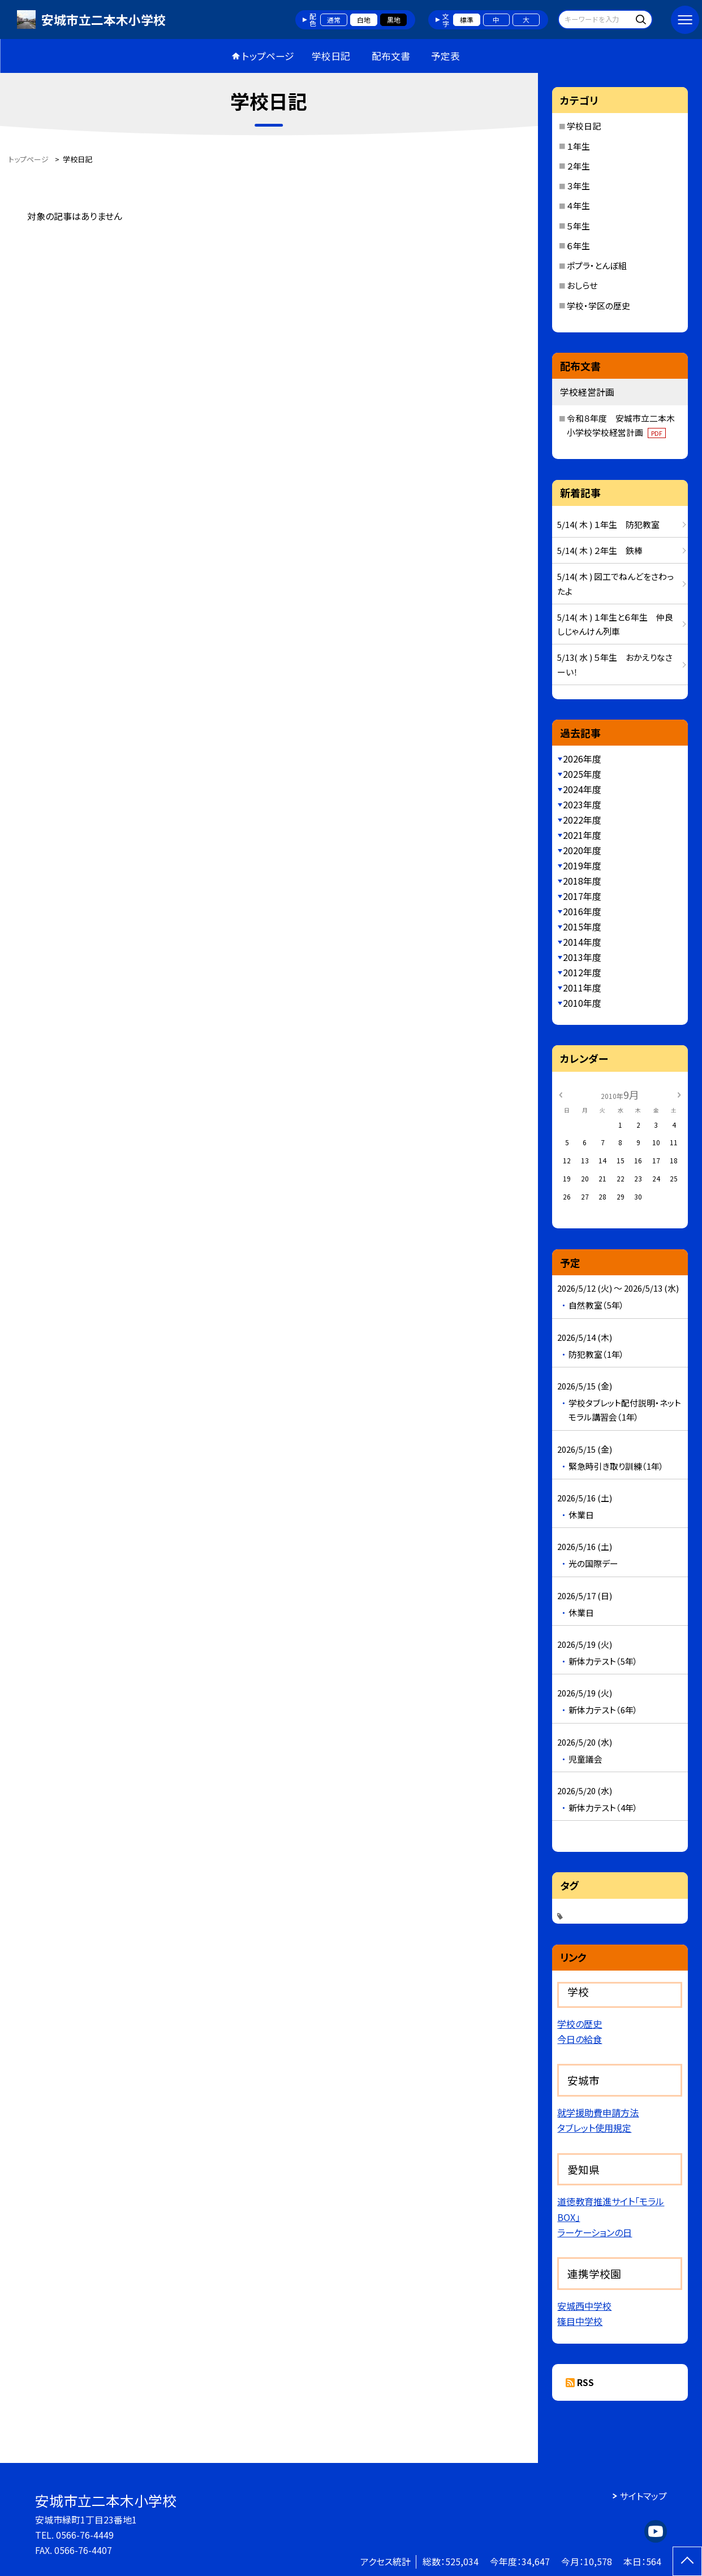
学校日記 (331, 56)
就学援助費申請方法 (598, 2112)
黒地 (393, 19)
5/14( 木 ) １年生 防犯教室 (608, 524)
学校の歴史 (579, 2024)
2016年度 (582, 911)
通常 (334, 19)
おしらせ (582, 285)
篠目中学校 (579, 2321)
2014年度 (582, 942)
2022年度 (582, 819)
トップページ (268, 56)
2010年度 (582, 1003)
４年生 (578, 205)
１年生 (578, 146)
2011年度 (582, 987)
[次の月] (679, 1094)
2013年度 (582, 957)
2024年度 (582, 789)
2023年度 (582, 804)
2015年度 (582, 926)
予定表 (445, 56)
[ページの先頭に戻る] (687, 2561)
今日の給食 (579, 2039)
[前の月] (560, 1094)
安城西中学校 (584, 2306)
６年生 (578, 246)
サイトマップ (643, 2496)
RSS (585, 2382)
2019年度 (582, 865)
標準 (466, 19)
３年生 (578, 186)
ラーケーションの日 (594, 2232)
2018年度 (582, 880)
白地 (364, 19)
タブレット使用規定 (594, 2128)
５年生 (578, 226)
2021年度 (582, 835)
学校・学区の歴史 (598, 305)
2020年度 (582, 850)
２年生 (578, 166)
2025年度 (582, 774)
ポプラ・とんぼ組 (597, 265)
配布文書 (391, 56)
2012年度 (582, 972)
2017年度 (582, 896)
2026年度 (582, 758)
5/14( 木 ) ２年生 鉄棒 (600, 550)
